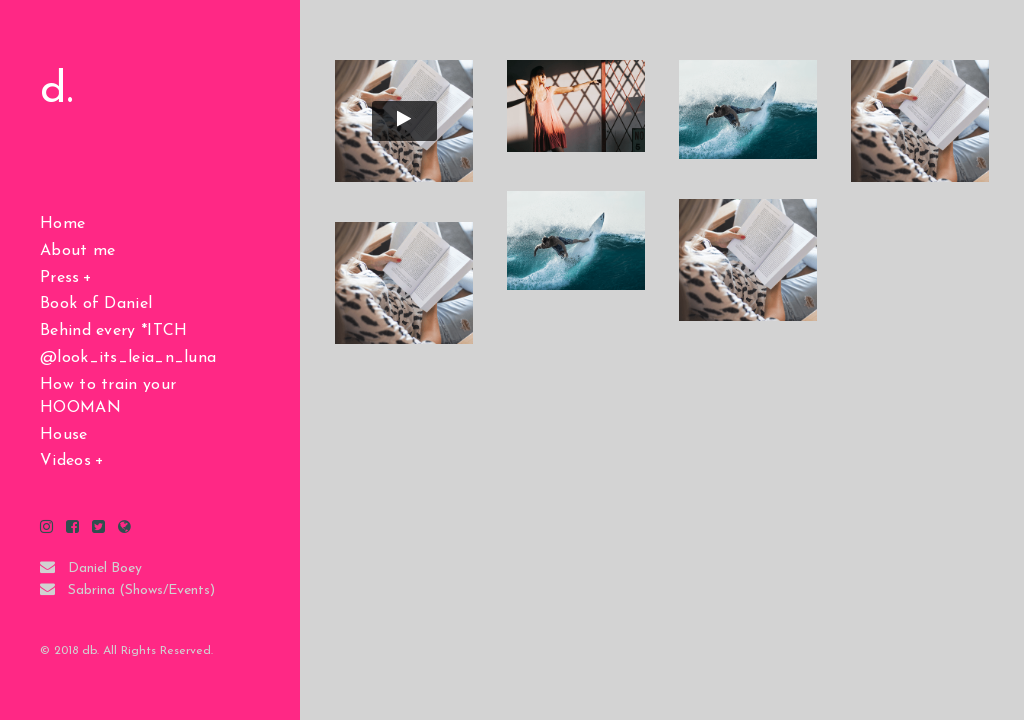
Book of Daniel (96, 304)
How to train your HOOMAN (108, 396)
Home (62, 224)
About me (77, 251)
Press (60, 278)
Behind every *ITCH (113, 331)
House (64, 435)
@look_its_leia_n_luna (128, 358)
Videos (65, 461)
